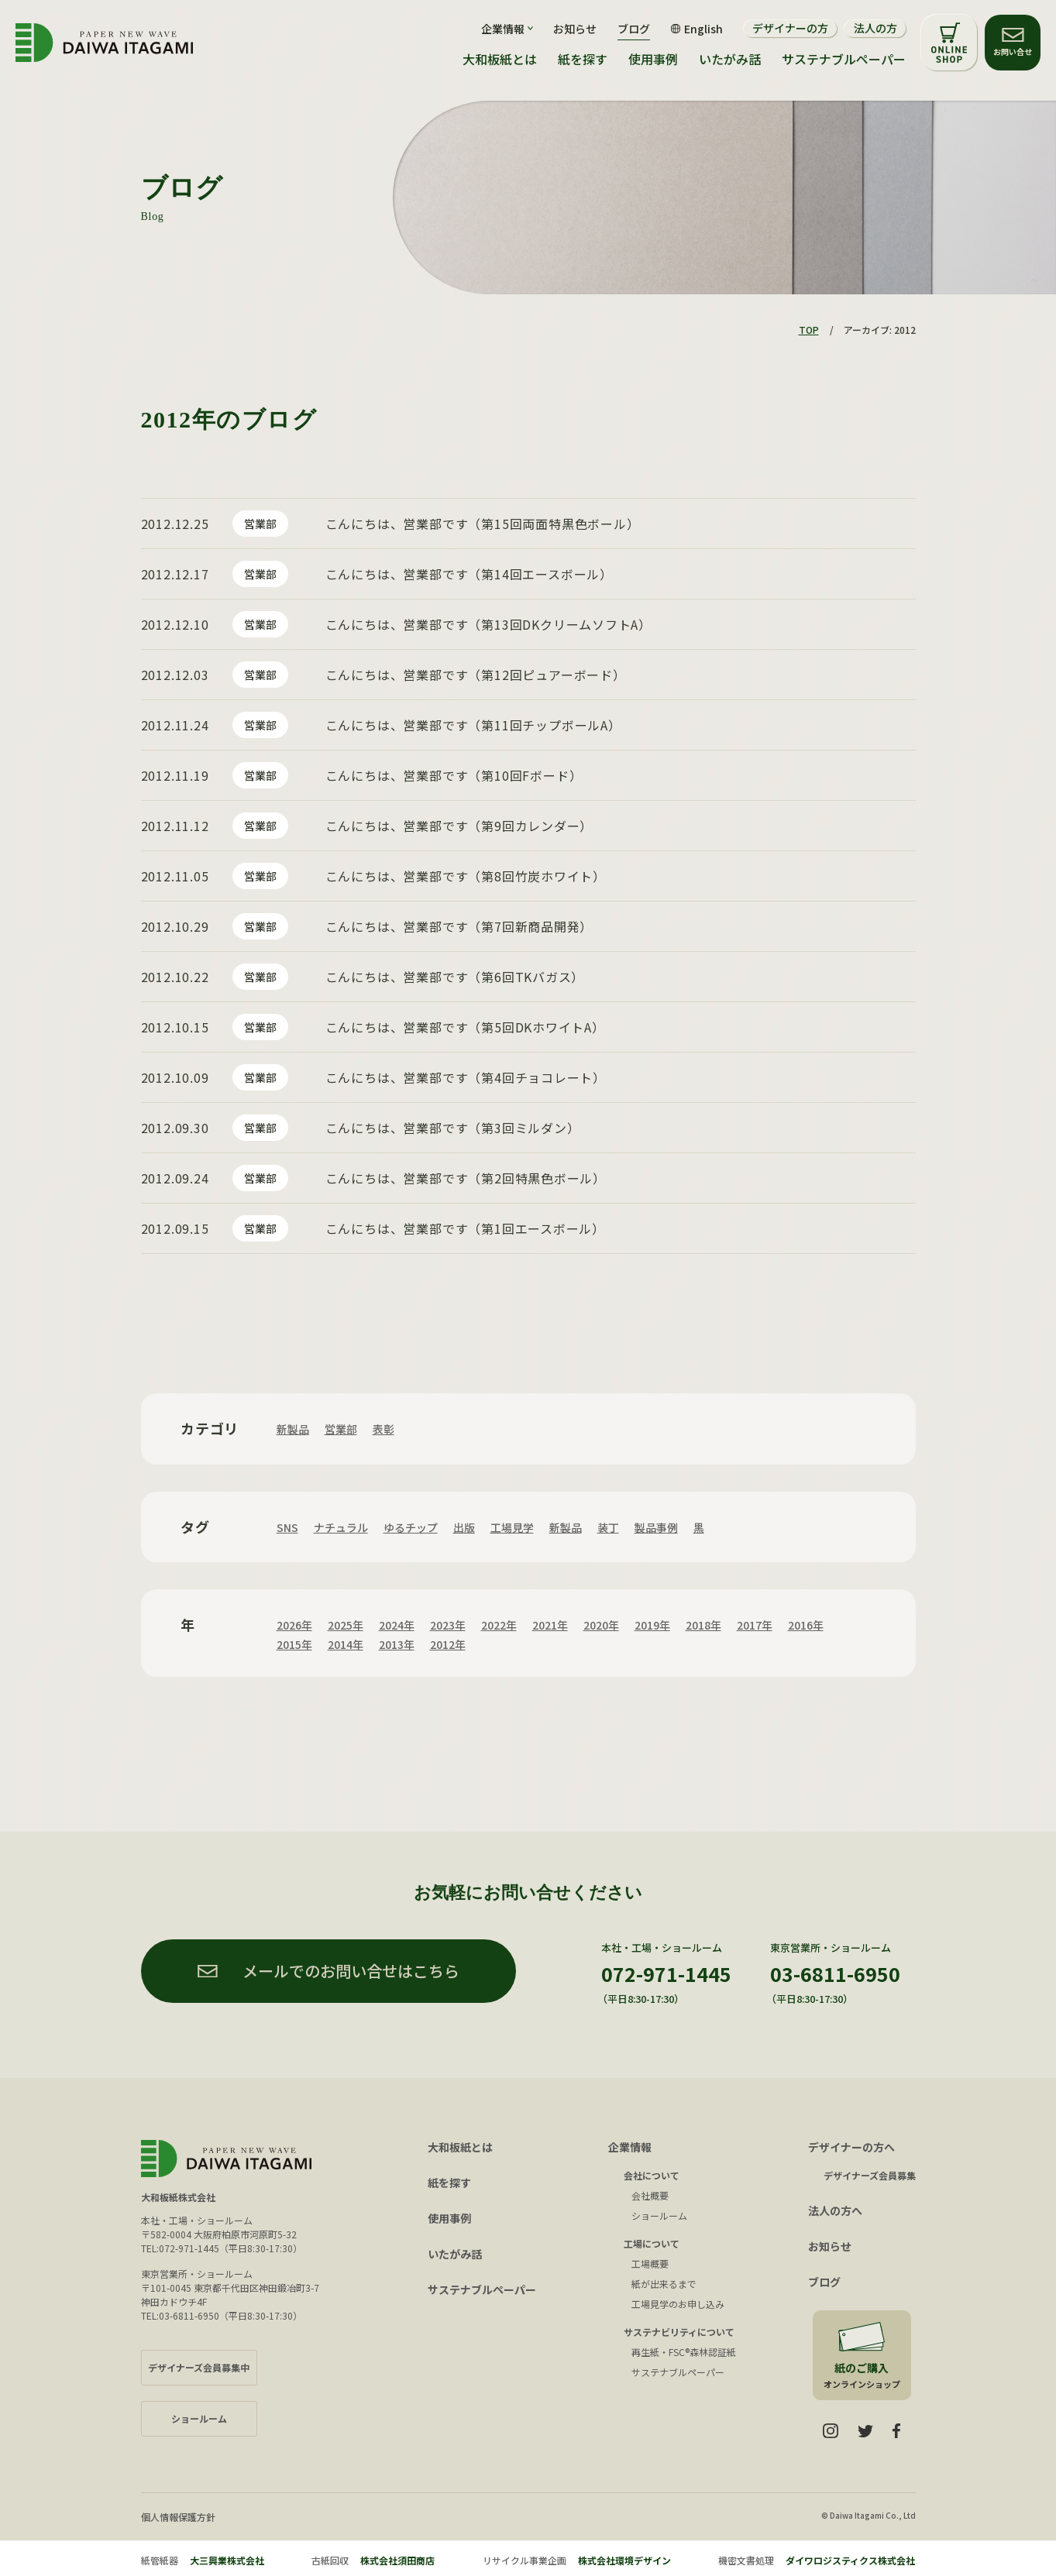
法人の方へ (835, 2210)
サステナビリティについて (679, 2331)
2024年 (396, 1625)
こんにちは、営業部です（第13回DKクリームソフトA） (488, 624)
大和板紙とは (500, 59)
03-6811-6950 (835, 1973)
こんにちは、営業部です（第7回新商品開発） (459, 926)
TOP (809, 329)
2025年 (345, 1625)
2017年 (754, 1625)
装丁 (608, 1527)
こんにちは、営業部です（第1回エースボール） (465, 1228)
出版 (464, 1527)
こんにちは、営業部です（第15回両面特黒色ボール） (482, 523)
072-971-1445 (666, 1973)
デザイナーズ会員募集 (870, 2175)
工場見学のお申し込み (677, 2303)
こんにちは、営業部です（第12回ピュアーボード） (475, 674)
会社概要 (650, 2195)
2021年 (550, 1625)
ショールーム (659, 2215)
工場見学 (512, 1527)
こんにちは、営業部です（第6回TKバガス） (455, 976)
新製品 (293, 1429)
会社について (651, 2175)
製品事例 (656, 1527)
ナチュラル (341, 1527)
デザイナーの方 (790, 28)
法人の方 (875, 28)
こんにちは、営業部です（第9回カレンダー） (459, 825)
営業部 (260, 523)
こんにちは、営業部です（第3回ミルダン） (452, 1127)
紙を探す (582, 59)
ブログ (633, 28)
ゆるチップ (411, 1527)
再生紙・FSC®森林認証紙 (683, 2351)
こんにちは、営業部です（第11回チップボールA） (473, 725)
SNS (287, 1527)
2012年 (448, 1644)
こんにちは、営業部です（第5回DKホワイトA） (465, 1027)
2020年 (601, 1625)
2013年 (396, 1644)
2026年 (294, 1625)
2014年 (345, 1644)
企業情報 (630, 2147)
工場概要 (650, 2263)
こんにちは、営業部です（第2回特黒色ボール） (466, 1178)
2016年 (806, 1625)
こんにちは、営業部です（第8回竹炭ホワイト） (466, 876)
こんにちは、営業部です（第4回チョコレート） (466, 1077)
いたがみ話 (730, 59)
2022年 (499, 1625)
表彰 (383, 1429)
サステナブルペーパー (844, 59)
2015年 (294, 1644)
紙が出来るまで (664, 2283)
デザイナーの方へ (851, 2147)
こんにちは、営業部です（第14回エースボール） (469, 574)
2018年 (703, 1625)
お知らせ (575, 28)
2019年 (652, 1625)
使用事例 (653, 59)
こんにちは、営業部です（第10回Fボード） (454, 775)
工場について (651, 2243)
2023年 (448, 1625)
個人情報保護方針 (178, 2516)
